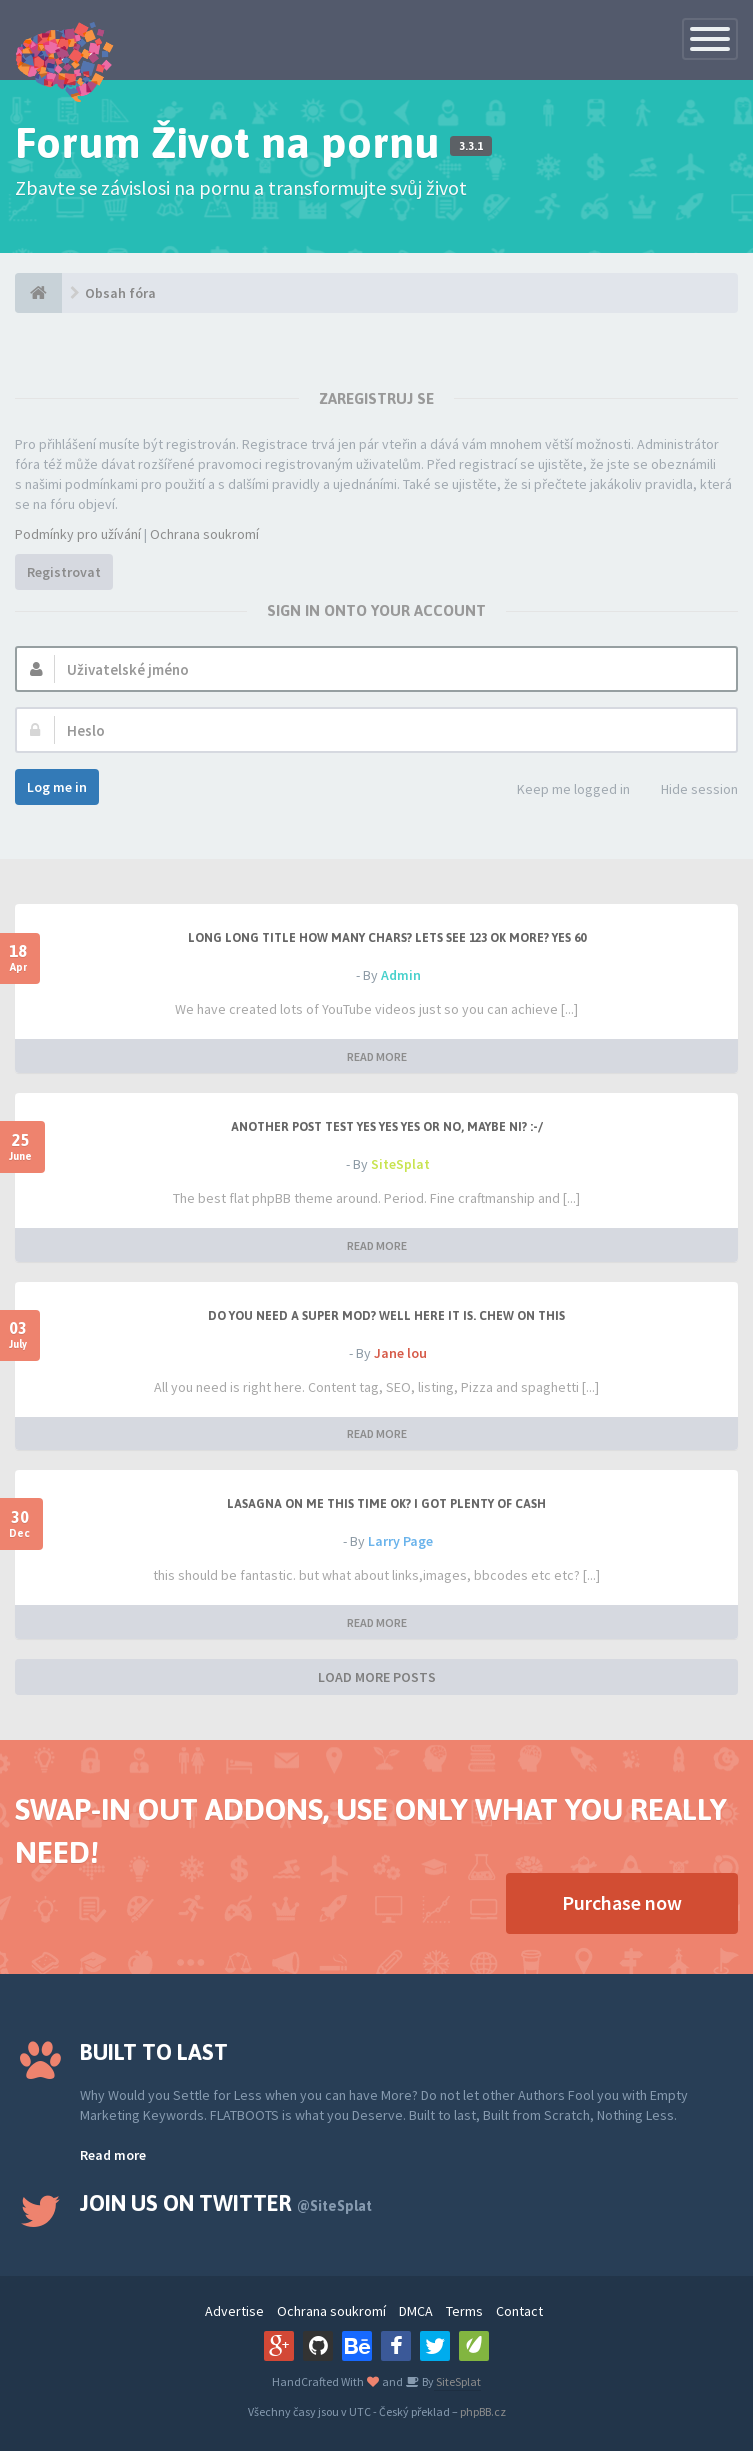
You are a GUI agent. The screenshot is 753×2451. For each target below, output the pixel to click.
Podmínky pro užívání (78, 534)
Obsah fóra (120, 293)
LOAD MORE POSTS (377, 1677)
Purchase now (622, 1902)
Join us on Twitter (226, 2203)
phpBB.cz (483, 2411)
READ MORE (377, 1056)
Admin (401, 975)
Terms (464, 2311)
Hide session (688, 790)
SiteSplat (400, 1164)
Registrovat (64, 572)
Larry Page (400, 1541)
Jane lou (400, 1353)
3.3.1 (471, 146)
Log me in (57, 787)
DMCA (416, 2311)
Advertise (234, 2311)
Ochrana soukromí (204, 534)
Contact (519, 2311)
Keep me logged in (562, 790)
